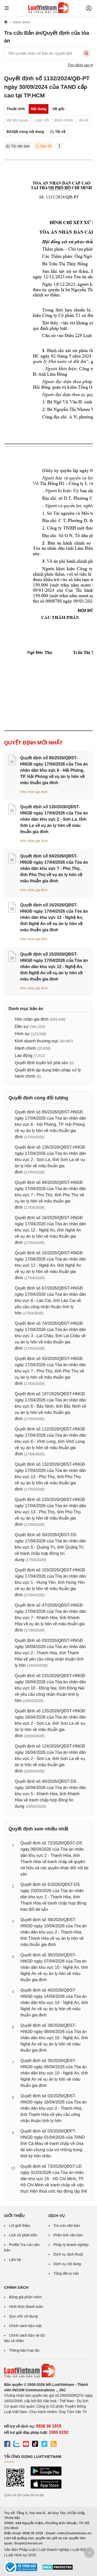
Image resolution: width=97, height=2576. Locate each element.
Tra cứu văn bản (67, 2225)
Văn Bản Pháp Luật (20, 2550)
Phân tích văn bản (68, 2235)
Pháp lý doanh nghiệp (71, 2245)
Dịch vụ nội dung (67, 2264)
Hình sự (22, 1034)
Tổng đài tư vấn (66, 2273)
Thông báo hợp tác (24, 2350)
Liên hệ (15, 2260)
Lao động (23, 1055)
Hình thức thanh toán (26, 2307)
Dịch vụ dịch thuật (68, 2254)
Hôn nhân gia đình (34, 792)
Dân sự (21, 1026)
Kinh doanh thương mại (36, 1041)
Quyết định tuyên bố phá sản (41, 1063)
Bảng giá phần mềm (25, 2297)
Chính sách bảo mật (25, 2326)
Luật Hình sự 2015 (21, 2555)
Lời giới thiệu (19, 2225)
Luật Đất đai (82, 2550)
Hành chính (25, 1048)
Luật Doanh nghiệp (54, 2550)
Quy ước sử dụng (23, 2316)
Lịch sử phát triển (23, 2235)
